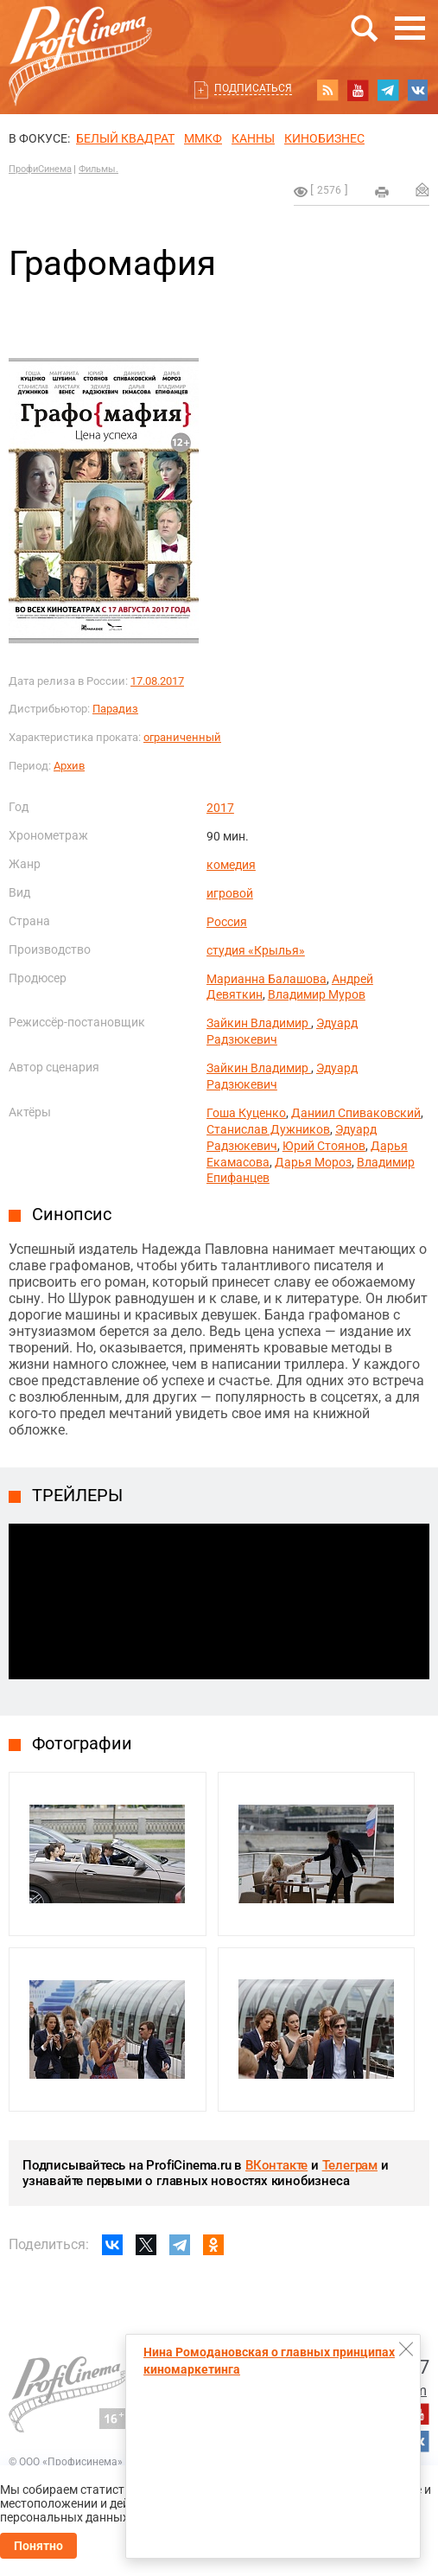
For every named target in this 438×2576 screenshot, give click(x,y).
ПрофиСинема (40, 169)
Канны (253, 138)
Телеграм (350, 2165)
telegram (388, 90)
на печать (382, 192)
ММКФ (203, 138)
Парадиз (115, 708)
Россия (226, 922)
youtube (357, 90)
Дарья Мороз (313, 1162)
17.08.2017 (157, 680)
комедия (231, 865)
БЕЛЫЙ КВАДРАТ (125, 138)
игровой (229, 893)
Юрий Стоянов (323, 1146)
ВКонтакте (276, 2165)
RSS (327, 90)
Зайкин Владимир (258, 1023)
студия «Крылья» (255, 950)
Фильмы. (98, 169)
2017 (220, 808)
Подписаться (253, 88)
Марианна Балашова (266, 979)
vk (418, 90)
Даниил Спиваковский (356, 1113)
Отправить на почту (422, 189)
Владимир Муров (316, 994)
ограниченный (182, 737)
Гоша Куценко (246, 1113)
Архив (69, 765)
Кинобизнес (324, 138)
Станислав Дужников (268, 1129)
